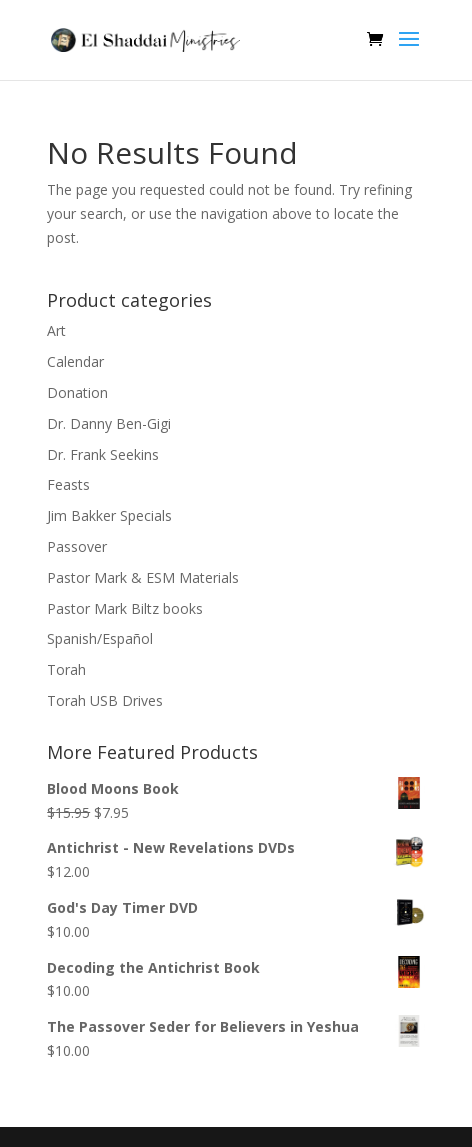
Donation (77, 392)
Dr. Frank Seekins (103, 454)
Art (56, 330)
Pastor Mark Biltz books (125, 608)
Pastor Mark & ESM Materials (143, 577)
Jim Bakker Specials (109, 515)
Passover (77, 546)
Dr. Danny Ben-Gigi (109, 423)
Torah (66, 669)
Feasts (68, 484)
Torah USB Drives (105, 700)
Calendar (75, 361)
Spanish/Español (100, 638)
